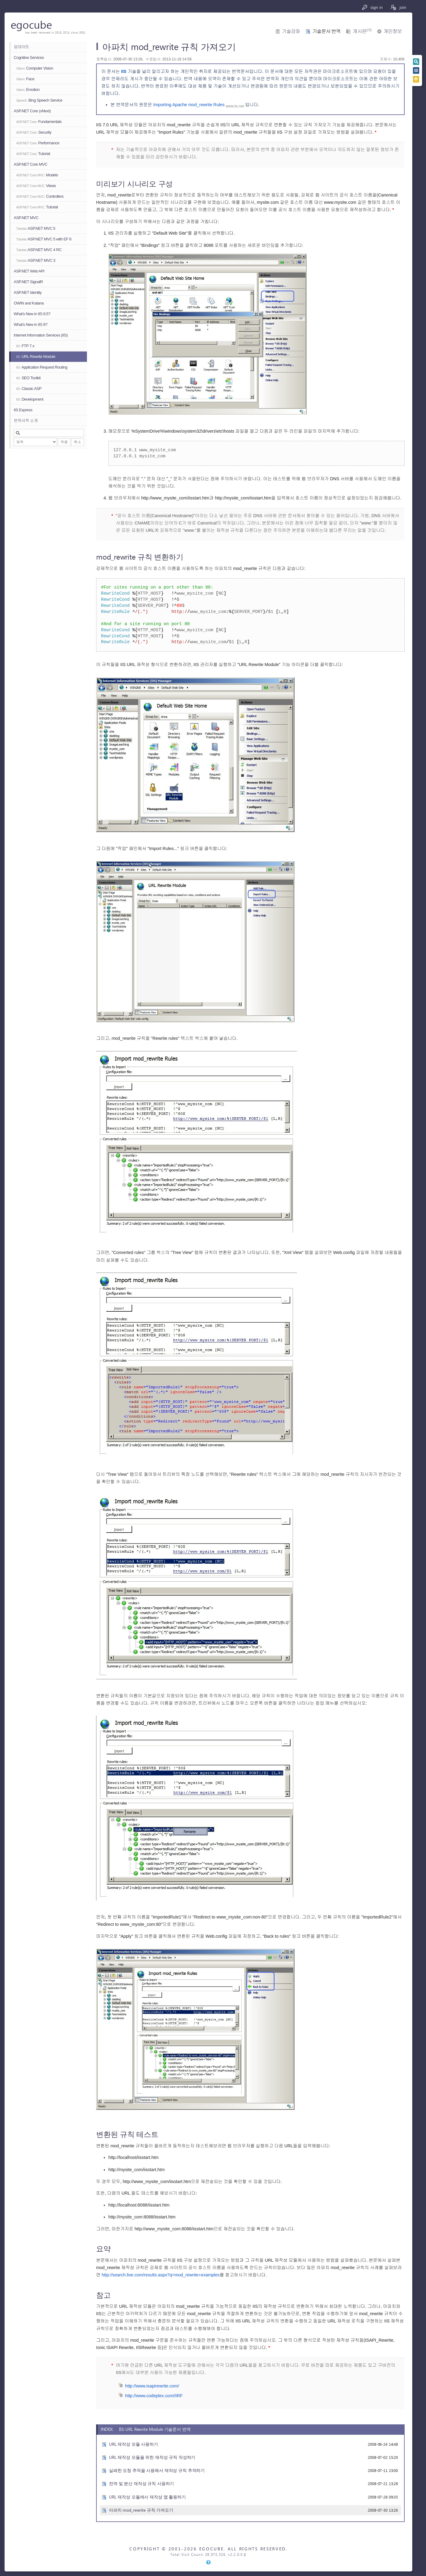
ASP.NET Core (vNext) (32, 111)
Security (33, 132)
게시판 (362, 31)
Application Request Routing (41, 367)
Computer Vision (34, 68)
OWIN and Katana (29, 303)
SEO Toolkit (28, 378)
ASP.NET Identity (28, 292)
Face (25, 79)
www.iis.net (235, 106)
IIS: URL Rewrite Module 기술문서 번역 (155, 2429)
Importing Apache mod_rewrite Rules (189, 104)
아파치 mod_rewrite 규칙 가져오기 (141, 2510)
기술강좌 (291, 31)
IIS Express (23, 410)
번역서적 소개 (26, 420)
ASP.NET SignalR (28, 281)
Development (29, 399)
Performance (37, 143)
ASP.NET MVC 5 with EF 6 (43, 239)
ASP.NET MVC (26, 217)
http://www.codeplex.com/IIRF (154, 2395)
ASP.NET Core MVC (30, 164)
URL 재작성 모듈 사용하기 (133, 2444)
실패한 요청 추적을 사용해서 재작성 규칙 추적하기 (157, 2470)
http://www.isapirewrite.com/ (152, 2385)
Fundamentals (39, 121)
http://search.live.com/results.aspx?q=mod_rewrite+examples (161, 2274)
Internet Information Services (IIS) (41, 335)
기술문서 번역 (326, 31)
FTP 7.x (25, 346)
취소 (77, 442)
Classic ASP (29, 388)
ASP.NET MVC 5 (35, 228)
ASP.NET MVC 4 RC (39, 249)
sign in (372, 7)
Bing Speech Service (39, 100)
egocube (31, 24)
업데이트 (21, 47)
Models (37, 175)
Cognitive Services (29, 57)
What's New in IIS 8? (30, 324)
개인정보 (393, 31)
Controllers (39, 196)
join (398, 7)
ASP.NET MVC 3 (35, 260)
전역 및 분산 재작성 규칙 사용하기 (141, 2483)
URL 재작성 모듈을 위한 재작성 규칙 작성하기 (152, 2457)
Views (36, 185)
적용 (64, 442)
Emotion (28, 89)
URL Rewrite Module (35, 356)
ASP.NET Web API (29, 271)
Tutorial (33, 153)
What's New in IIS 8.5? (32, 314)
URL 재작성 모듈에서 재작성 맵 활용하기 (147, 2497)
